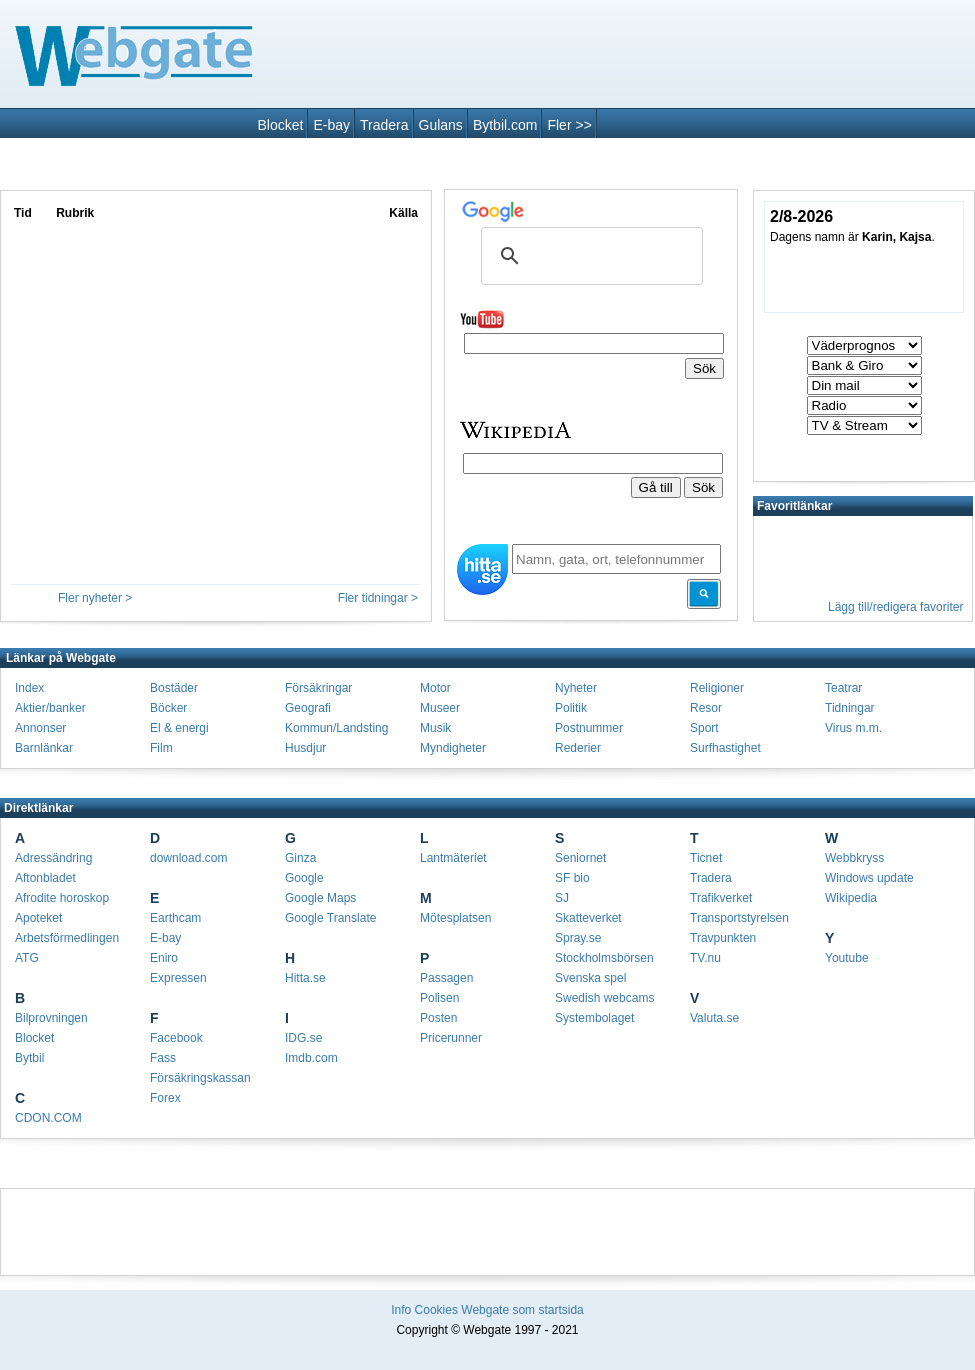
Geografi (308, 708)
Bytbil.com (505, 125)
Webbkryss (854, 858)
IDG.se (303, 1038)
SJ (562, 898)
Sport (704, 728)
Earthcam (175, 918)
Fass (163, 1058)
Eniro (164, 958)
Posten (438, 1018)
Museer (440, 708)
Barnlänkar (44, 748)
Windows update (869, 878)
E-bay (331, 125)
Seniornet (580, 858)
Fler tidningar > (378, 598)
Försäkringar (318, 688)
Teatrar (843, 688)
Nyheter (576, 688)
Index (29, 688)
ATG (27, 958)
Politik (571, 708)
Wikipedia (851, 898)
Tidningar (850, 708)
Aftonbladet (45, 878)
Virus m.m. (853, 728)
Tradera (384, 125)
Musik (435, 728)
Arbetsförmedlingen (67, 938)
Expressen (178, 978)
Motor (435, 688)
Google (304, 878)
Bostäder (174, 688)
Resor (706, 708)
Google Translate (330, 918)
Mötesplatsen (455, 918)
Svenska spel (590, 978)
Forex (165, 1098)
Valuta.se (714, 1018)
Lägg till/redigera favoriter (895, 607)
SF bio (572, 878)
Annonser (40, 728)
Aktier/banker (50, 708)
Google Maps (320, 898)
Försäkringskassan (200, 1078)
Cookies (436, 1310)
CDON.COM (48, 1118)
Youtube (847, 958)
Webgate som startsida (522, 1310)
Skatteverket (588, 918)
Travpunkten (723, 938)
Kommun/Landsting (336, 728)
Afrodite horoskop (62, 898)
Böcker (168, 708)
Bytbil (29, 1058)
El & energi (179, 728)
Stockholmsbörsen (604, 958)
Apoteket (38, 918)
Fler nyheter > (95, 598)
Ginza (300, 858)
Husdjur (305, 748)
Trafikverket (721, 898)
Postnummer (589, 728)
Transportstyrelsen (739, 918)
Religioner (717, 688)
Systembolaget (594, 1018)
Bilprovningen (51, 1018)
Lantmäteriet (453, 858)
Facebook (176, 1038)
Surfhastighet (725, 748)
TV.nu (705, 958)
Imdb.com (311, 1058)
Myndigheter (453, 748)
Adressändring (53, 858)
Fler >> (569, 125)
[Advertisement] (487, 1229)
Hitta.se (305, 978)
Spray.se (578, 938)
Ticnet (706, 858)
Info (401, 1310)
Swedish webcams (604, 998)
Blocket (281, 125)
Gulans (441, 125)
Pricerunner (451, 1038)
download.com (188, 858)
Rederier (578, 748)
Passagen (446, 978)
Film (161, 748)
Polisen (439, 998)
